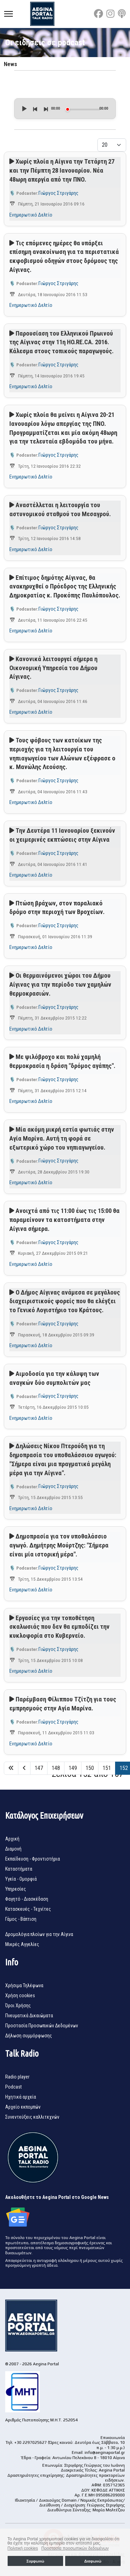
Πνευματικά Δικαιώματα (29, 2015)
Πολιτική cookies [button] (23, 2548)
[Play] (24, 109)
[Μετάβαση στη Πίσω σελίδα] (24, 1768)
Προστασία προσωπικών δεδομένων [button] (75, 2548)
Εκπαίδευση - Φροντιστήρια (32, 1858)
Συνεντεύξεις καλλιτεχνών (32, 2116)
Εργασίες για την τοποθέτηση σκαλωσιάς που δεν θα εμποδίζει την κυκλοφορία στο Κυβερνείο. (59, 1626)
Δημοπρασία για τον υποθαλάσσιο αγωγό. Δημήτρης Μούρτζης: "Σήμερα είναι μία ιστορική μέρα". (59, 1545)
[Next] (45, 109)
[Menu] (8, 13)
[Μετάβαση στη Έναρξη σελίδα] (11, 1768)
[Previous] (35, 109)
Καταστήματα (18, 1868)
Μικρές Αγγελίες (22, 1944)
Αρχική (12, 1838)
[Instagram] (110, 14)
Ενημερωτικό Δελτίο (30, 215)
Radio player (17, 2076)
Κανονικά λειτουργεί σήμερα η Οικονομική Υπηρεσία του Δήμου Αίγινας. (53, 667)
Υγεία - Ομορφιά (21, 1878)
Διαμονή (13, 1848)
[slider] (83, 109)
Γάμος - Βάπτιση (20, 1919)
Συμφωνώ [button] (35, 2561)
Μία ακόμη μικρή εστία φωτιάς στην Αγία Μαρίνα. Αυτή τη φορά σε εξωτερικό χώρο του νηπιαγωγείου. (61, 1138)
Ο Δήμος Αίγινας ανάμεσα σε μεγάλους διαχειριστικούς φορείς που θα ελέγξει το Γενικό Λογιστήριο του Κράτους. (64, 1301)
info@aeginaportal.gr (105, 2452)
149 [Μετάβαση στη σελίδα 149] (73, 1768)
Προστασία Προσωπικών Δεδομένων (41, 2025)
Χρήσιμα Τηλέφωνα (24, 1985)
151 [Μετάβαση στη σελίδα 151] (107, 1768)
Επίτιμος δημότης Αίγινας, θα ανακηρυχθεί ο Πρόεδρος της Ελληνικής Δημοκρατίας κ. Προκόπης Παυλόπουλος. (64, 586)
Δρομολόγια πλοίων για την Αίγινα (39, 1934)
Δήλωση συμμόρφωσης (28, 2035)
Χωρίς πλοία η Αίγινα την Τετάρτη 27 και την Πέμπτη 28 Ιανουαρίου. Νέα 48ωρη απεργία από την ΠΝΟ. (61, 170)
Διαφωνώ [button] (92, 2561)
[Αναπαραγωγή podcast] (11, 161)
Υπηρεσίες (15, 1889)
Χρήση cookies (20, 1995)
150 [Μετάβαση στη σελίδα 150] (90, 1768)
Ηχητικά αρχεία (20, 2096)
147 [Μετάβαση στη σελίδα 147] (39, 1768)
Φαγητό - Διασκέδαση (26, 1899)
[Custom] (122, 14)
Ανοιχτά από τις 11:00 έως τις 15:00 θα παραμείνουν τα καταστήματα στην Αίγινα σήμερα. (64, 1219)
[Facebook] (98, 14)
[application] (65, 108)
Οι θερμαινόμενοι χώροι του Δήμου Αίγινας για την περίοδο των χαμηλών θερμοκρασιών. (60, 984)
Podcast (13, 2086)
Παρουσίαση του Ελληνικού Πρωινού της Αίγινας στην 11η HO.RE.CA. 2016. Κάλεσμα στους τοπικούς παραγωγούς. (61, 342)
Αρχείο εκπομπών (23, 2106)
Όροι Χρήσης (18, 2005)
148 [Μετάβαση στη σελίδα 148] (56, 1768)
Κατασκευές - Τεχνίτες (28, 1909)
